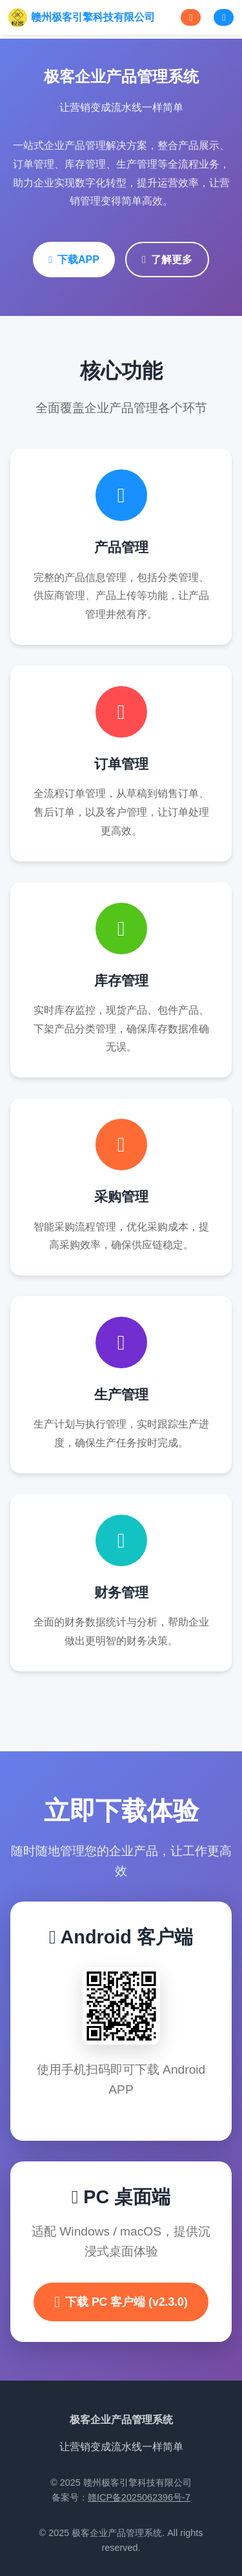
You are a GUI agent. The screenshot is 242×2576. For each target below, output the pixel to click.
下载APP (73, 259)
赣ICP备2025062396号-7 (139, 2497)
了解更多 (167, 259)
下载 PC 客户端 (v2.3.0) (121, 2302)
